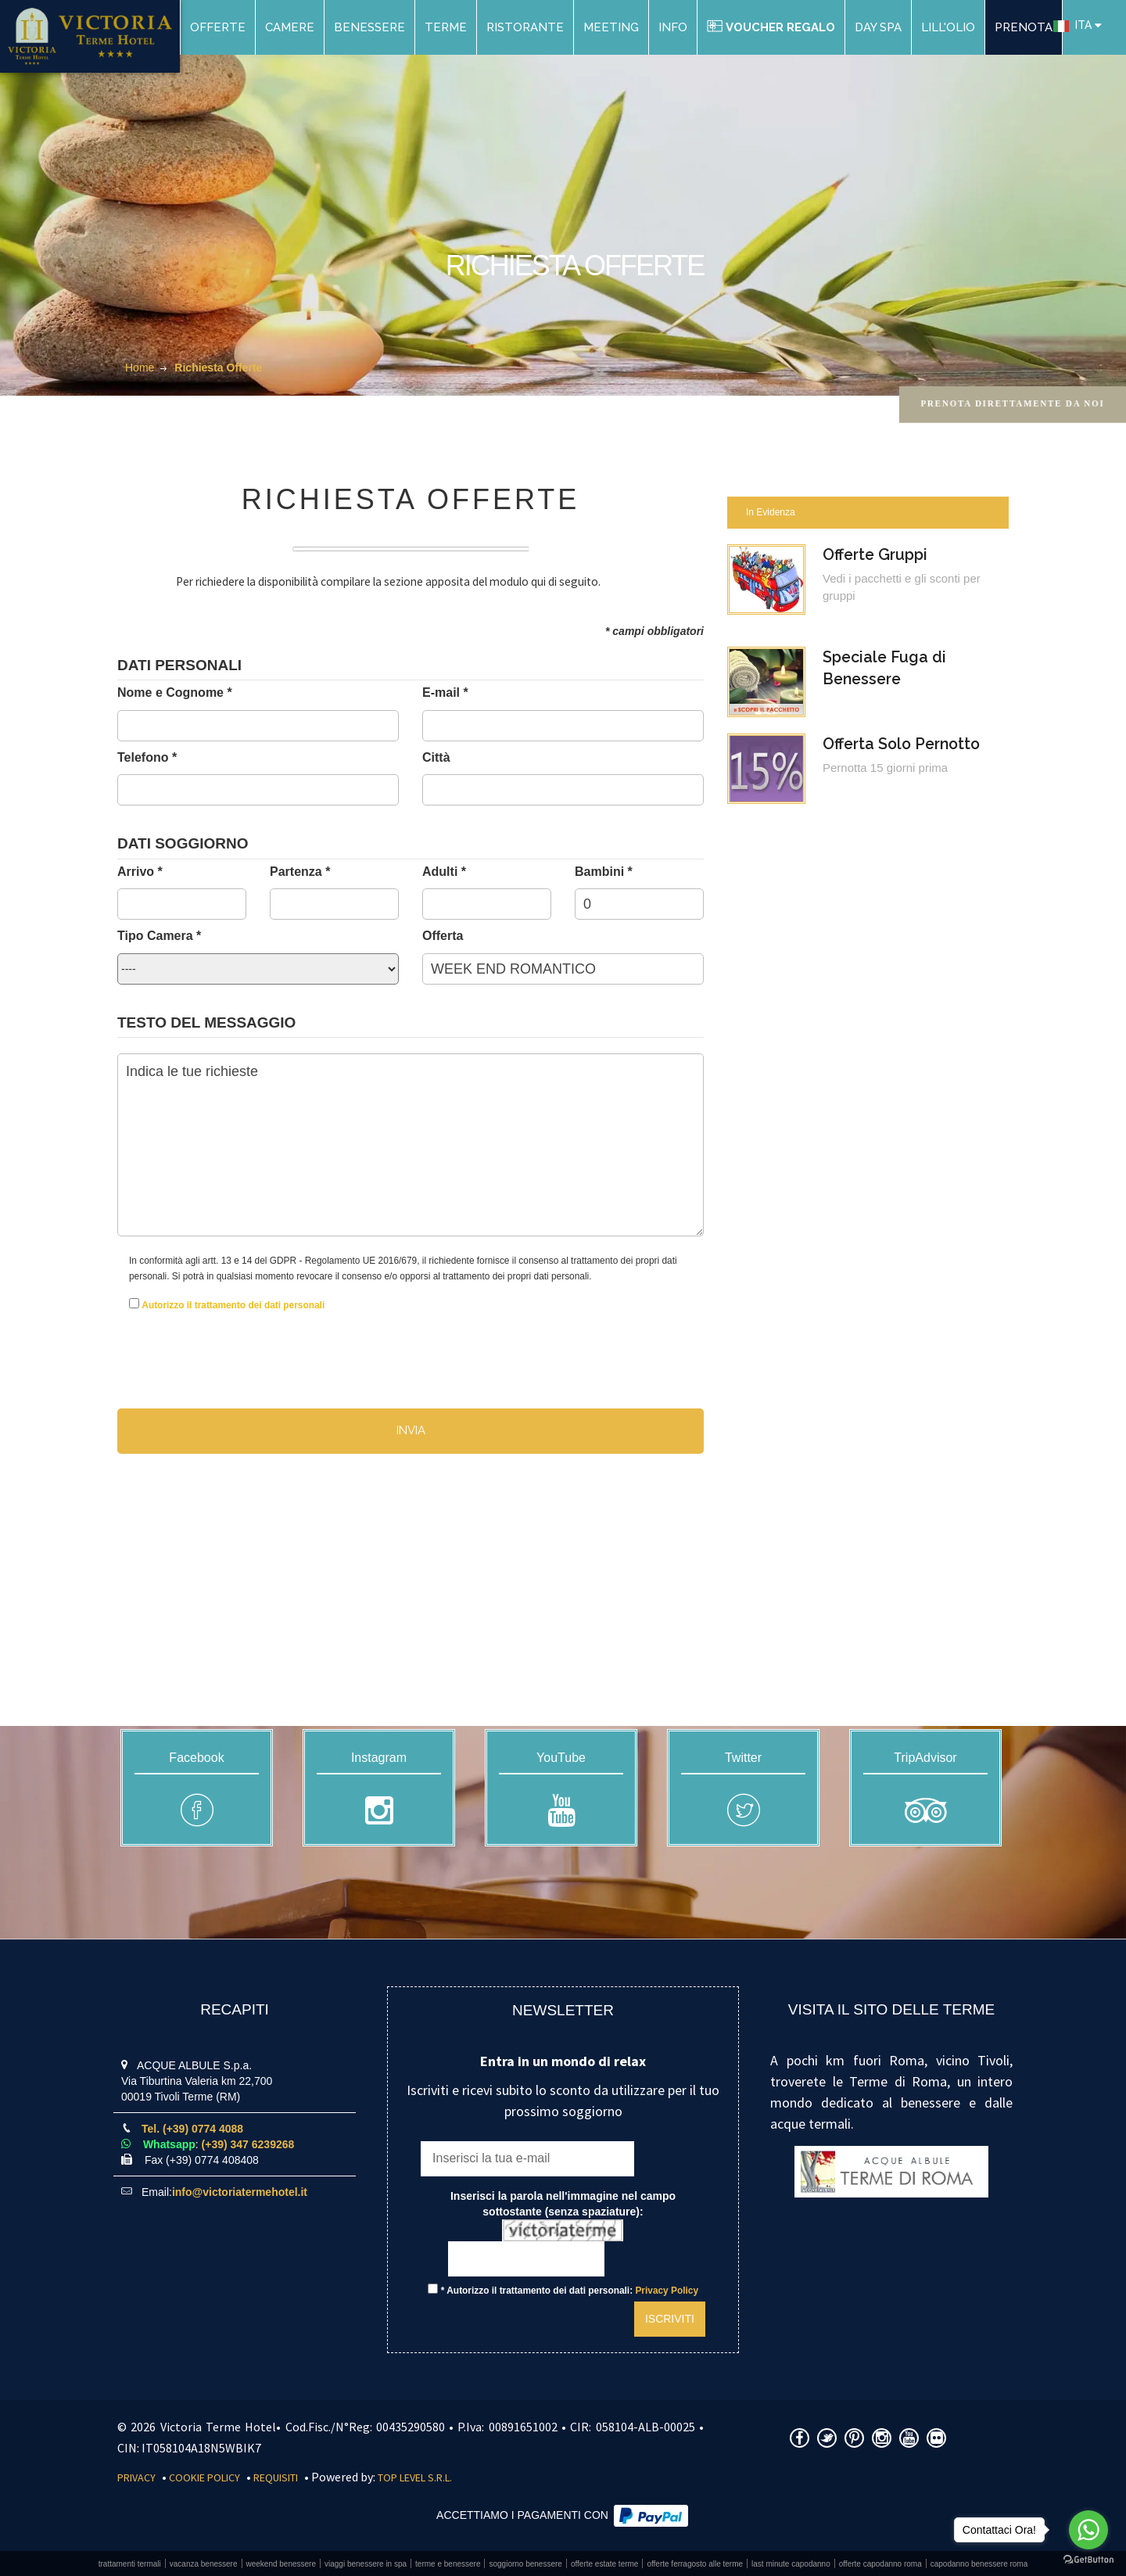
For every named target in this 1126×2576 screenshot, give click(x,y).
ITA (1072, 25)
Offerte (218, 27)
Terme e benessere (447, 2564)
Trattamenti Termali (130, 2564)
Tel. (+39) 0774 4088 (192, 2128)
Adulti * (444, 871)
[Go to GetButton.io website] (1088, 2560)
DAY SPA (878, 27)
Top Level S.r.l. (415, 2477)
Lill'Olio (948, 27)
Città (436, 757)
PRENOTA (1023, 27)
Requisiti (275, 2477)
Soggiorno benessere (525, 2564)
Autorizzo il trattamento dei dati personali (233, 1305)
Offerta (442, 935)
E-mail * (445, 692)
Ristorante (525, 27)
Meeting (611, 27)
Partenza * (300, 871)
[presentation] (220, 1347)
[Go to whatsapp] (1088, 2529)
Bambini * (604, 871)
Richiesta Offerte (218, 367)
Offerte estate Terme (605, 2564)
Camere (289, 27)
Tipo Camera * (159, 935)
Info (672, 27)
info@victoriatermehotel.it (239, 2192)
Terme (446, 27)
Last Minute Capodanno (790, 2564)
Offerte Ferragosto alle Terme (695, 2564)
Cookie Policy (204, 2477)
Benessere (369, 27)
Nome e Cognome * (174, 692)
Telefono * (147, 757)
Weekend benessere (281, 2564)
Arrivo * (140, 871)
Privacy (136, 2477)
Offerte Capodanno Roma (880, 2564)
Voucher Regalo (771, 27)
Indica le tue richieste (410, 1144)
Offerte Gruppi (877, 555)
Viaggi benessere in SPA (366, 2564)
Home (139, 367)
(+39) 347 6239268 (248, 2144)
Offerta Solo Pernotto (905, 746)
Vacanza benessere (204, 2564)
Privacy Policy (666, 2290)
